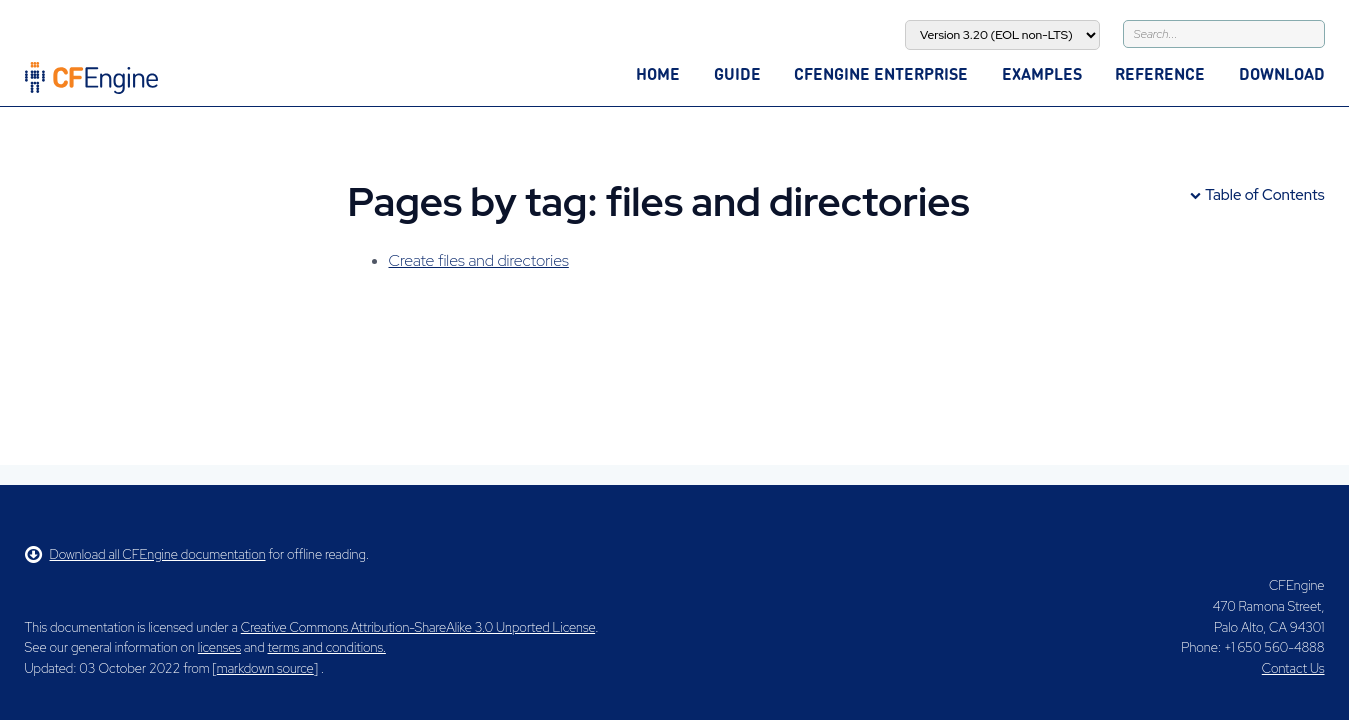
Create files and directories (479, 260)
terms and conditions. (327, 647)
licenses (219, 647)
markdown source (265, 668)
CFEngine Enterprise (881, 73)
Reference (1160, 73)
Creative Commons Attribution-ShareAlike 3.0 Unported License (418, 627)
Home (658, 73)
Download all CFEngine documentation (145, 554)
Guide (737, 73)
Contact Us (1293, 668)
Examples (1042, 73)
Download (1282, 73)
